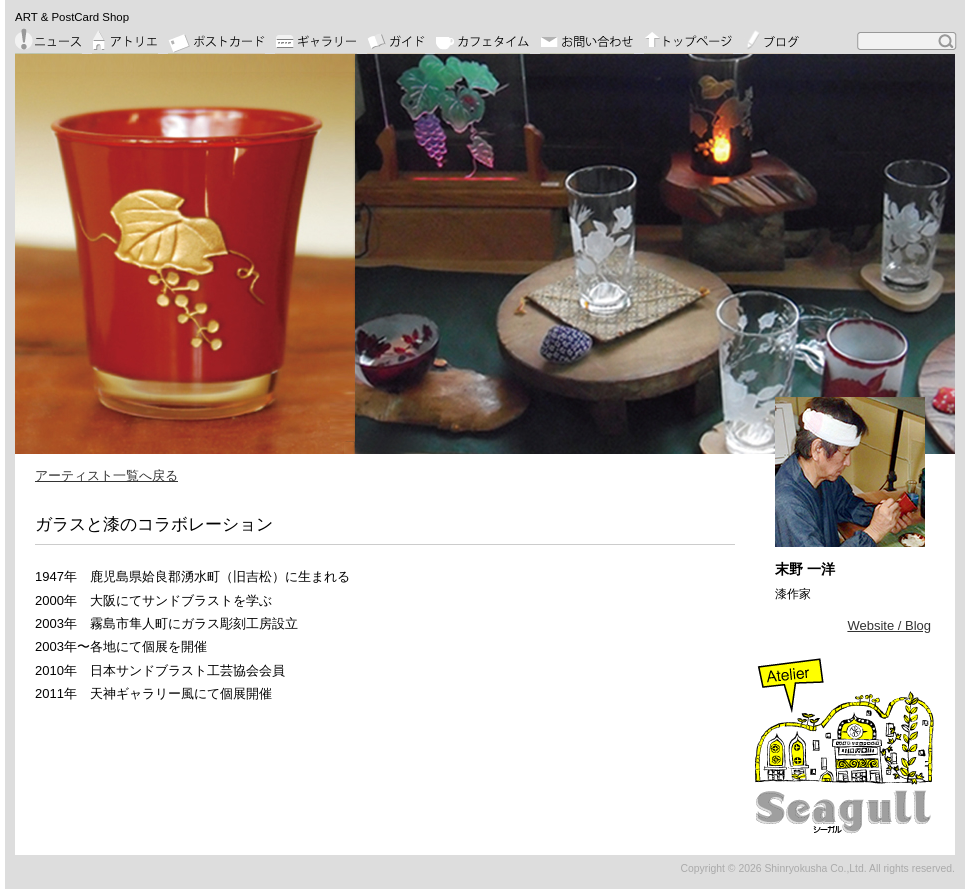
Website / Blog (889, 625)
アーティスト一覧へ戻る (106, 475)
